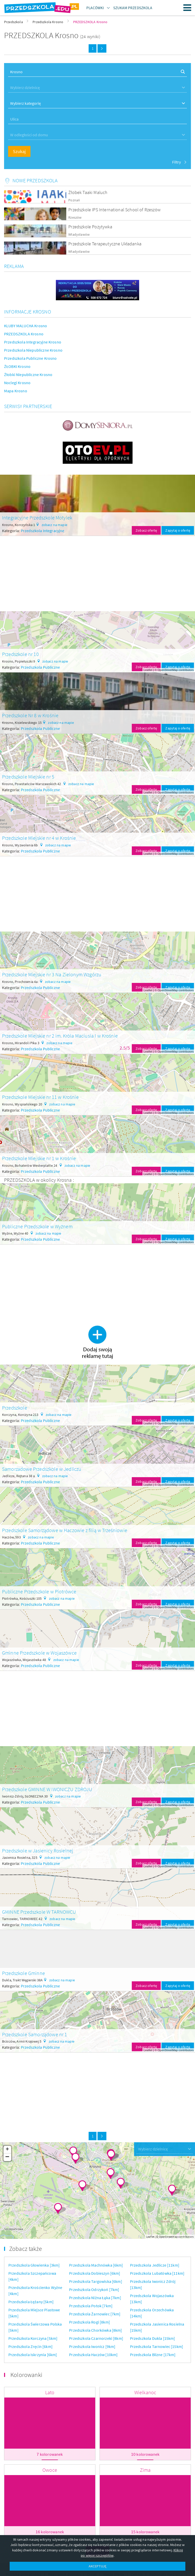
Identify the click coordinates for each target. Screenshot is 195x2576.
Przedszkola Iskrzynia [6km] (32, 2354)
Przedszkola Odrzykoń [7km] (94, 2289)
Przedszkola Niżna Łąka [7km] (95, 2297)
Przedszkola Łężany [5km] (31, 2301)
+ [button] (7, 2149)
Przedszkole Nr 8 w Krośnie (30, 715)
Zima (145, 2470)
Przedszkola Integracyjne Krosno (32, 342)
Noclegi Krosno (17, 382)
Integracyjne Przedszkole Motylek (37, 517)
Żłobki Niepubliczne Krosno (28, 374)
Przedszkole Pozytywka (90, 227)
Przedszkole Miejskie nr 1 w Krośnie (39, 1158)
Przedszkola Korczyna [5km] (32, 2338)
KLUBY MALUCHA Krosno (25, 325)
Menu (187, 7)
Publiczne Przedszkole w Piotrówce (39, 1591)
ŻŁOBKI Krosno (17, 366)
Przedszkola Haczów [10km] (93, 2354)
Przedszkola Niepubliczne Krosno (33, 350)
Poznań (74, 200)
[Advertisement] (97, 571)
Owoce (49, 2470)
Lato (50, 2392)
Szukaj (19, 151)
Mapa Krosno (15, 390)
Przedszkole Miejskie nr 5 (28, 776)
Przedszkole (14, 1407)
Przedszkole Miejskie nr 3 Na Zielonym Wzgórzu (51, 974)
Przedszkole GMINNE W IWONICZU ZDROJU (47, 1789)
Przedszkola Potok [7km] (90, 2305)
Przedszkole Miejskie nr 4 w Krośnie (39, 838)
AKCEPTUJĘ (97, 2566)
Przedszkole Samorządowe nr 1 (34, 2034)
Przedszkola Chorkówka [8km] (95, 2330)
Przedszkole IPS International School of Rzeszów (114, 210)
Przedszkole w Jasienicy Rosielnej (37, 1850)
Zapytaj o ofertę (177, 530)
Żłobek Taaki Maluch (87, 192)
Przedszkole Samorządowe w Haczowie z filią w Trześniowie (64, 1530)
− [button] (7, 2157)
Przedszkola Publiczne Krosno (30, 358)
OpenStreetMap (168, 669)
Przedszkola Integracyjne (42, 530)
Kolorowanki (26, 2375)
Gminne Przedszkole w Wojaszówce (39, 1653)
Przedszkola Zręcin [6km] (30, 2346)
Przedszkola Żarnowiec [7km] (94, 2313)
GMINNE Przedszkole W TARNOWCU (39, 1912)
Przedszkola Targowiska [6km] (95, 2281)
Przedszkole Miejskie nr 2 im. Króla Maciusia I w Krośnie (60, 1035)
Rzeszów (75, 217)
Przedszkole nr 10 (20, 654)
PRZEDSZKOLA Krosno (23, 333)
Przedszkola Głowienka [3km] (34, 2265)
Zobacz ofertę (146, 530)
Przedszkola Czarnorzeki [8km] (96, 2338)
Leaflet (148, 669)
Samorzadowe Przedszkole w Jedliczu (41, 1469)
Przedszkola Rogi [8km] (89, 2322)
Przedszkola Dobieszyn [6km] (94, 2273)
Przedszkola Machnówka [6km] (96, 2265)
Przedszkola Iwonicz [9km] (92, 2346)
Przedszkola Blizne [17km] (153, 2354)
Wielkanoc (145, 2392)
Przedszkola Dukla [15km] (152, 2338)
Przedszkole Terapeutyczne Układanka (104, 244)
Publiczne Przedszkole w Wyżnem (37, 1226)
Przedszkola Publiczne (40, 667)
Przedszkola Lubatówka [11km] (157, 2273)
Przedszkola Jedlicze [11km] (154, 2265)
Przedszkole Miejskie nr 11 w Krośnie (40, 1097)
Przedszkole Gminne (23, 1973)
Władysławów (79, 234)
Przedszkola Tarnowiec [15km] (156, 2346)
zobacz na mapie (54, 524)
